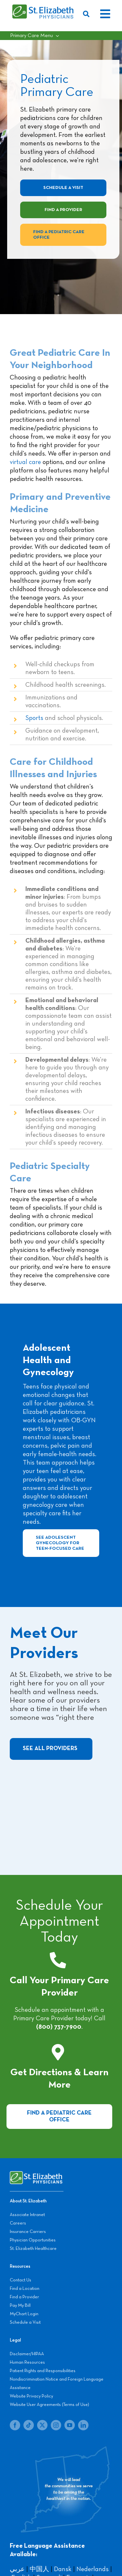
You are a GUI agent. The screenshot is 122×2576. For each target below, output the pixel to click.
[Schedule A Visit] (63, 187)
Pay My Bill (20, 2305)
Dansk (63, 2569)
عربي (17, 2569)
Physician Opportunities (33, 2240)
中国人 (39, 2569)
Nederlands (92, 2569)
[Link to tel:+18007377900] (58, 1960)
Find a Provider (24, 2297)
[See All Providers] (51, 1749)
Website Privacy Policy (31, 2396)
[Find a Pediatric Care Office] (63, 235)
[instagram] (56, 2425)
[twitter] (42, 2425)
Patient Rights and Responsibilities (42, 2371)
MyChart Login (24, 2314)
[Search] (87, 14)
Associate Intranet (27, 2214)
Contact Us (20, 2280)
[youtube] (69, 2425)
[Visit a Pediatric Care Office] (59, 2116)
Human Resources (27, 2362)
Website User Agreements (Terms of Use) (49, 2404)
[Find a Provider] (63, 210)
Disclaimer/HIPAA (27, 2354)
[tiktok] (28, 2425)
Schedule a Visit (25, 2322)
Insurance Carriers (28, 2231)
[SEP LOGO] (43, 7)
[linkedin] (83, 2425)
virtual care (25, 462)
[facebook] (15, 2425)
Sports (34, 718)
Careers (18, 2223)
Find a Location (24, 2288)
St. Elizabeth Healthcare (33, 2248)
